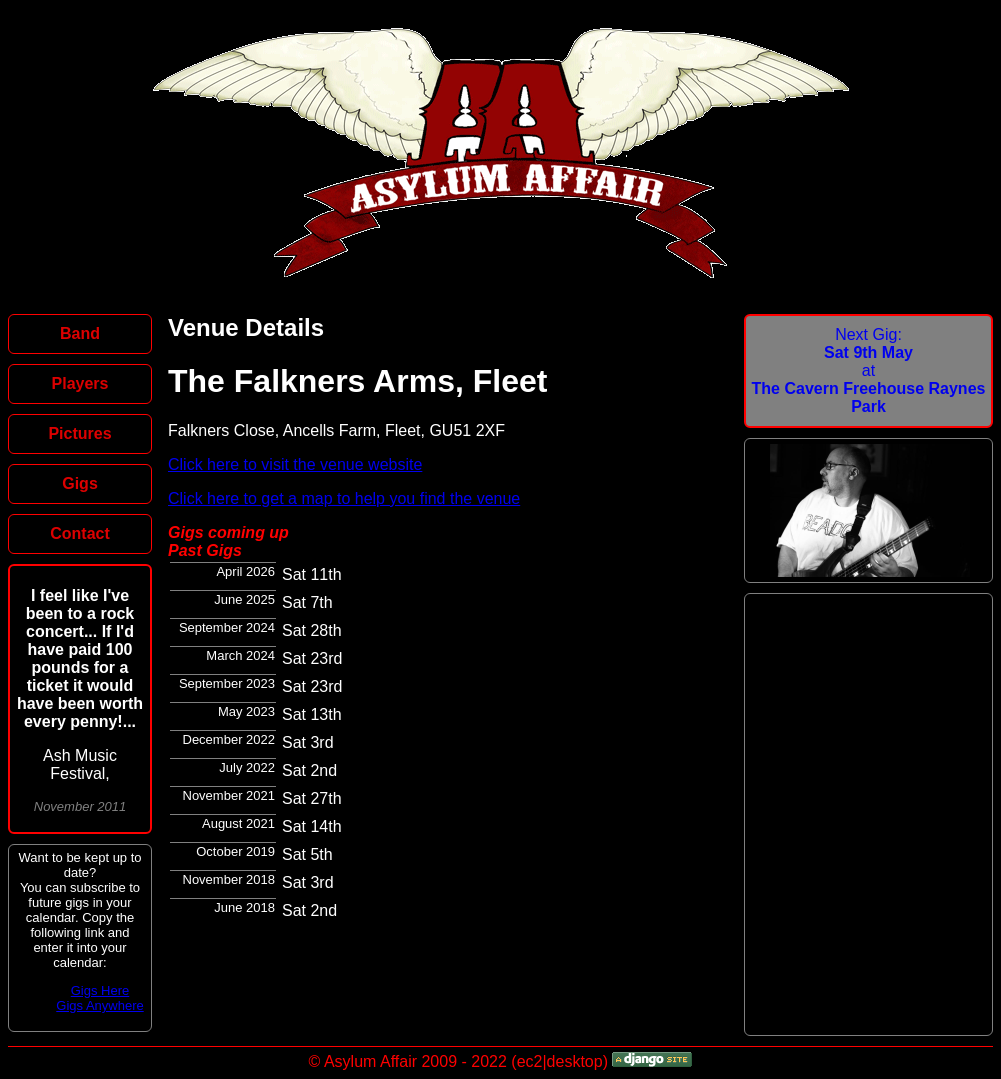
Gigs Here (100, 990)
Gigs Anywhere (99, 1005)
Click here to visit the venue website (295, 464)
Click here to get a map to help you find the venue (344, 498)
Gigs (80, 483)
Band (80, 333)
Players (80, 383)
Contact (80, 533)
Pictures (79, 433)
